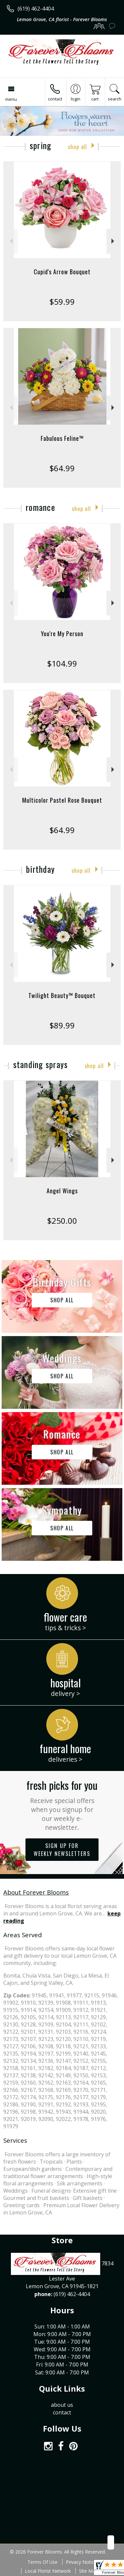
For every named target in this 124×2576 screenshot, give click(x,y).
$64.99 (62, 468)
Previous (10, 241)
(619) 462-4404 (36, 8)
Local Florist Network (48, 2571)
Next (113, 241)
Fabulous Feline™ (62, 438)
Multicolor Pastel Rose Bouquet (62, 800)
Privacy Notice (81, 2562)
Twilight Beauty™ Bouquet (62, 995)
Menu (11, 99)
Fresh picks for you (62, 1804)
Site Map (88, 2571)
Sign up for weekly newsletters (62, 1850)
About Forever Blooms (36, 1892)
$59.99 (62, 301)
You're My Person (62, 633)
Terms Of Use (42, 2562)
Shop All (77, 146)
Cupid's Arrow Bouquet (62, 271)
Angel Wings (62, 1190)
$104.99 (62, 663)
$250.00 (62, 1220)
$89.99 (62, 1025)
